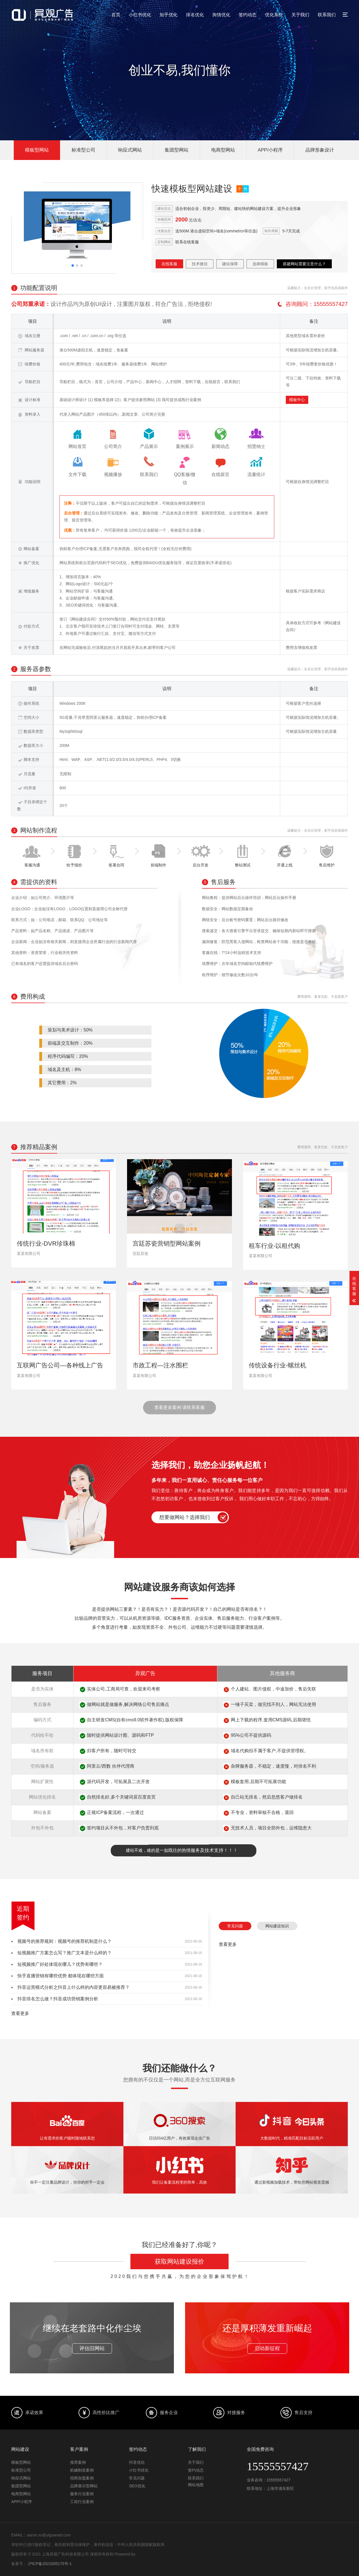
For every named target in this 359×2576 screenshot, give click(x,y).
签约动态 (248, 14)
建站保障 (230, 264)
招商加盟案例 (82, 2478)
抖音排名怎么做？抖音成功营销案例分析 (57, 1998)
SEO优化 (137, 2486)
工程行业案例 (82, 2501)
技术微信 (200, 264)
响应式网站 (130, 150)
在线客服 (169, 264)
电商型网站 (223, 150)
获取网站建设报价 (179, 2261)
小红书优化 (140, 14)
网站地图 (196, 2485)
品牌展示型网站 (84, 2486)
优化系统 (274, 14)
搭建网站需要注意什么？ (304, 264)
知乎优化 (169, 14)
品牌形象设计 (319, 150)
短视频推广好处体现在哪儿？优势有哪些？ (60, 1964)
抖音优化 (137, 2462)
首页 (115, 14)
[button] (73, 265)
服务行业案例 (82, 2494)
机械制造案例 (82, 2470)
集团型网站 (176, 150)
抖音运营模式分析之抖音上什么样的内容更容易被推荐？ (73, 1987)
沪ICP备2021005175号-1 (50, 2563)
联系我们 (327, 14)
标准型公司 (83, 150)
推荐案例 (78, 2462)
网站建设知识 (277, 1926)
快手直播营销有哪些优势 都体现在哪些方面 (60, 1975)
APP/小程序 (270, 150)
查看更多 (20, 2013)
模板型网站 (37, 150)
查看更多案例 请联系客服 (179, 1407)
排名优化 (195, 14)
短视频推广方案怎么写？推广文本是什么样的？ (64, 1952)
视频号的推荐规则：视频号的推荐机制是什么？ (64, 1941)
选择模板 (260, 264)
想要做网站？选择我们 (184, 1517)
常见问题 (235, 1926)
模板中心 (297, 399)
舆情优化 (221, 14)
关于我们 (300, 14)
